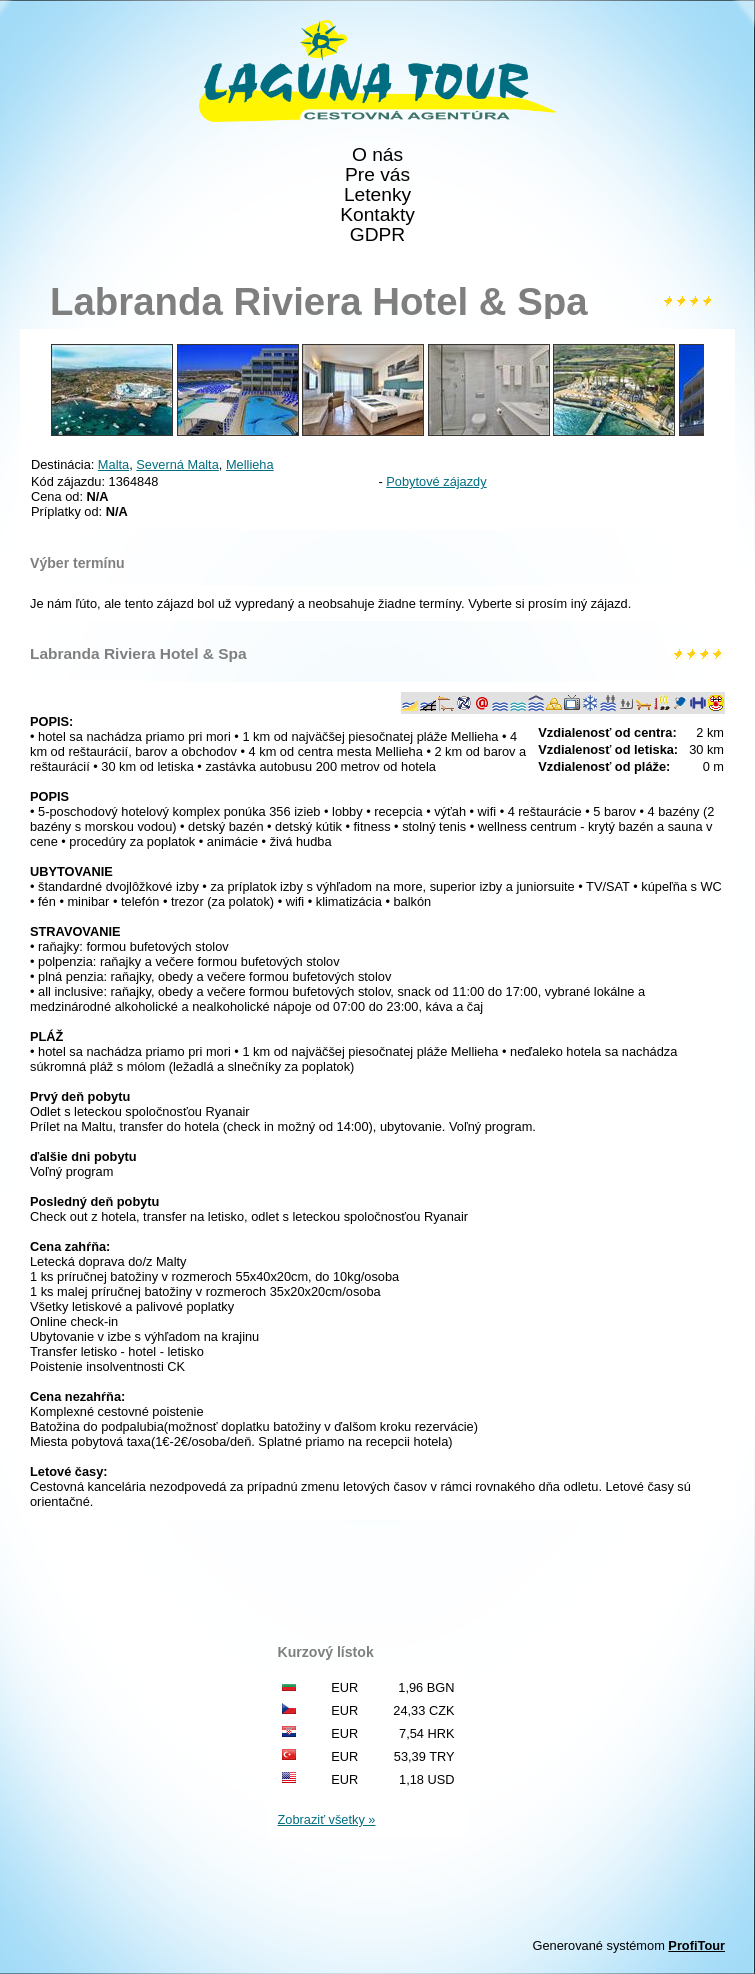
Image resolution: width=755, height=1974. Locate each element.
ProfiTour (696, 1945)
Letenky (377, 195)
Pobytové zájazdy (436, 481)
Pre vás (377, 175)
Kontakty (377, 215)
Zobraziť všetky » (327, 1819)
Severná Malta (177, 464)
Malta (113, 464)
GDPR (377, 235)
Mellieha (250, 464)
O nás (377, 155)
